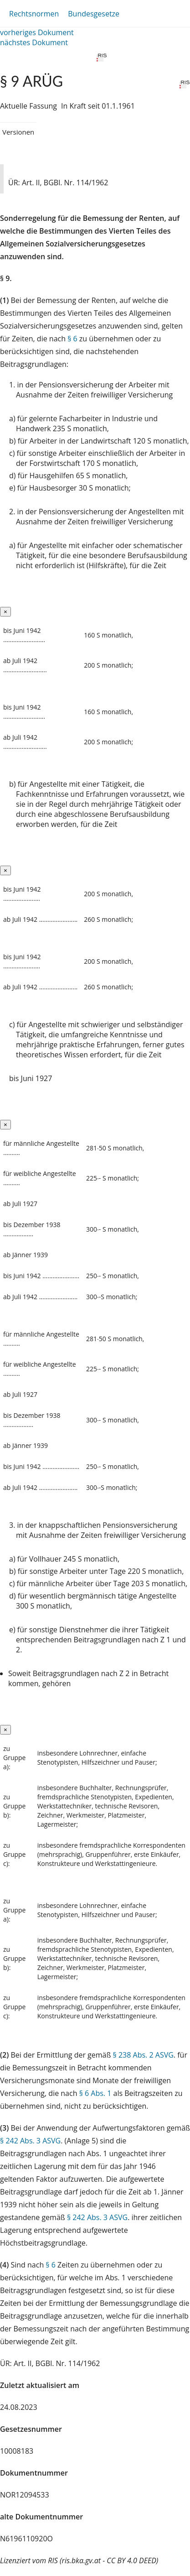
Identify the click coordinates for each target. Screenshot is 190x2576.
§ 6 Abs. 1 (95, 2093)
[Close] (5, 612)
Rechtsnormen (34, 14)
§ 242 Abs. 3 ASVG (30, 2141)
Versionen (18, 131)
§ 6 (72, 339)
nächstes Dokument (34, 42)
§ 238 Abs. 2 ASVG (143, 2055)
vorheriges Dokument (37, 32)
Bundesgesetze (93, 14)
